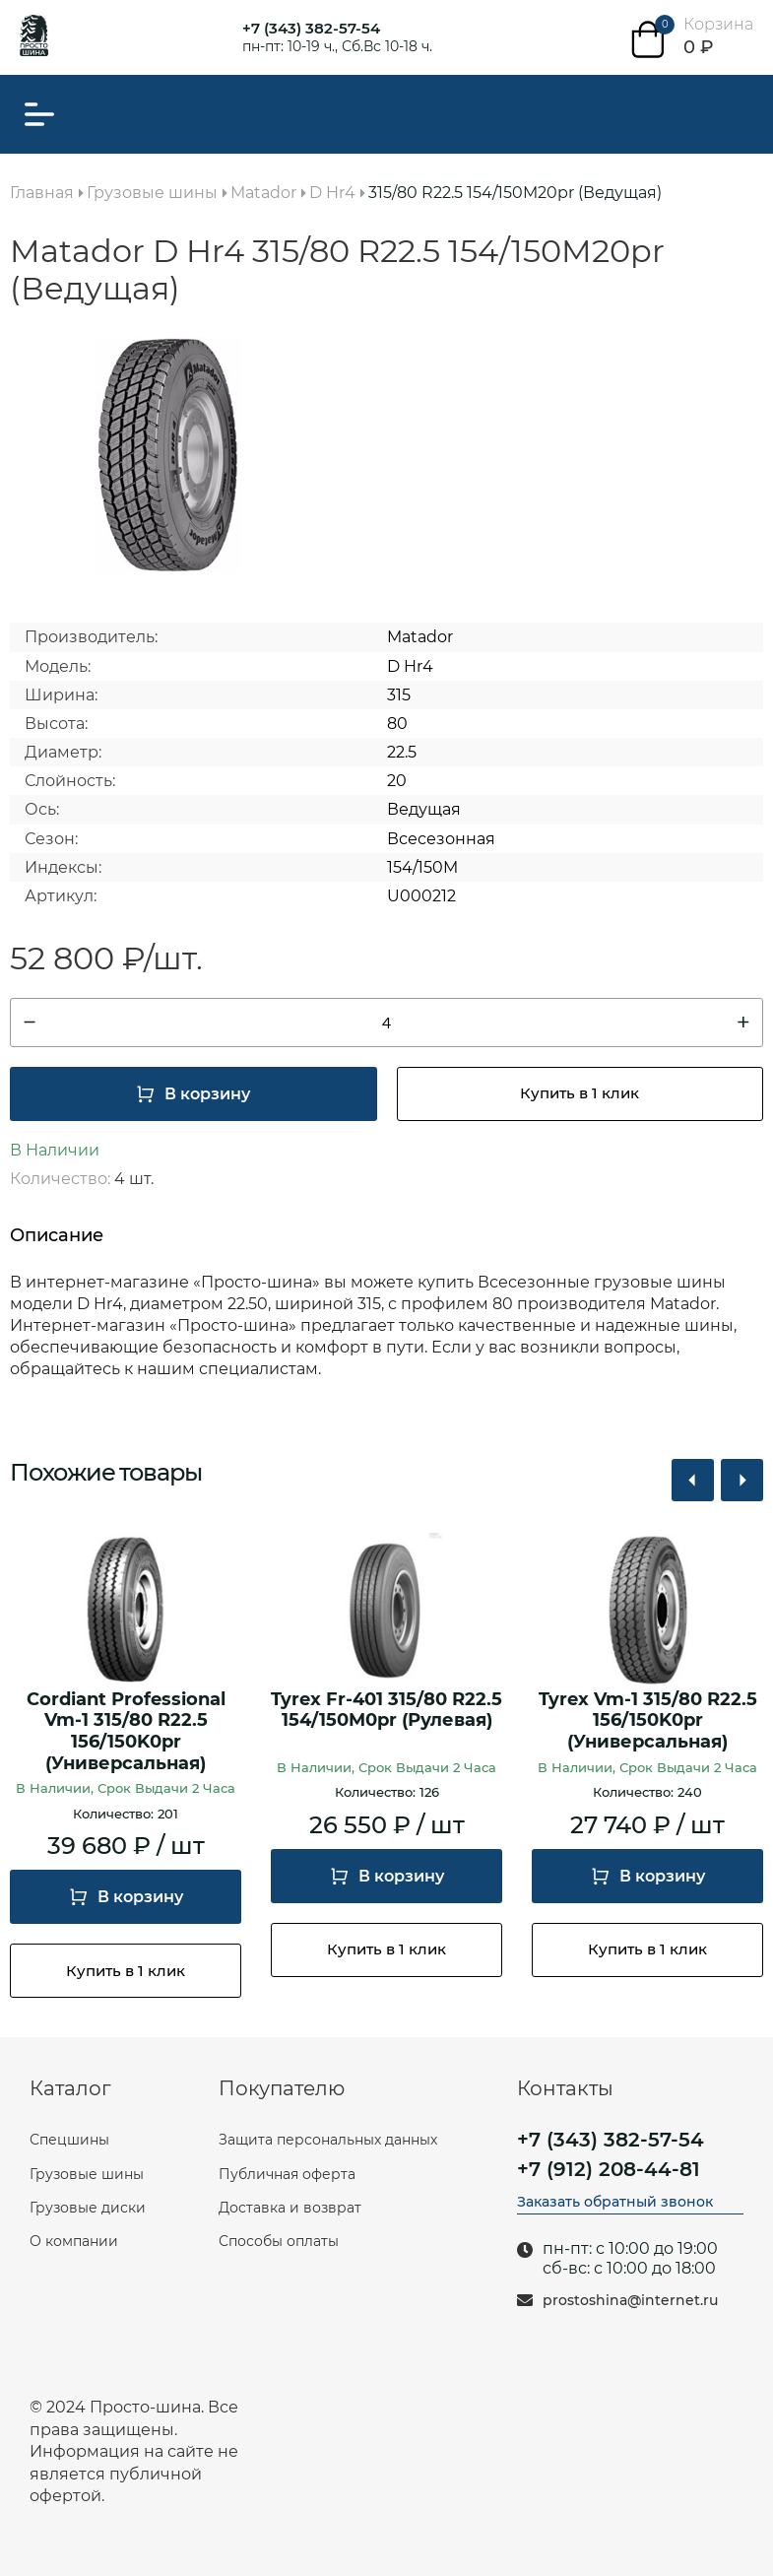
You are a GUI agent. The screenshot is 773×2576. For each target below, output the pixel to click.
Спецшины (69, 2139)
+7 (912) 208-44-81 (608, 2169)
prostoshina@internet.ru (630, 2300)
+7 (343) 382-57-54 (311, 28)
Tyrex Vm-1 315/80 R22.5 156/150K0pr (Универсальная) (648, 1720)
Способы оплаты (279, 2241)
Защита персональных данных (328, 2139)
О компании (74, 2241)
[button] (693, 1480)
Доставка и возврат (290, 2207)
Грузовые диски (88, 2207)
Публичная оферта (287, 2174)
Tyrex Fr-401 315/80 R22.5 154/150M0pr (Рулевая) (386, 1710)
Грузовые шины (87, 2174)
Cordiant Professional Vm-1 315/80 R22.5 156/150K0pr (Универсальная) (126, 1731)
